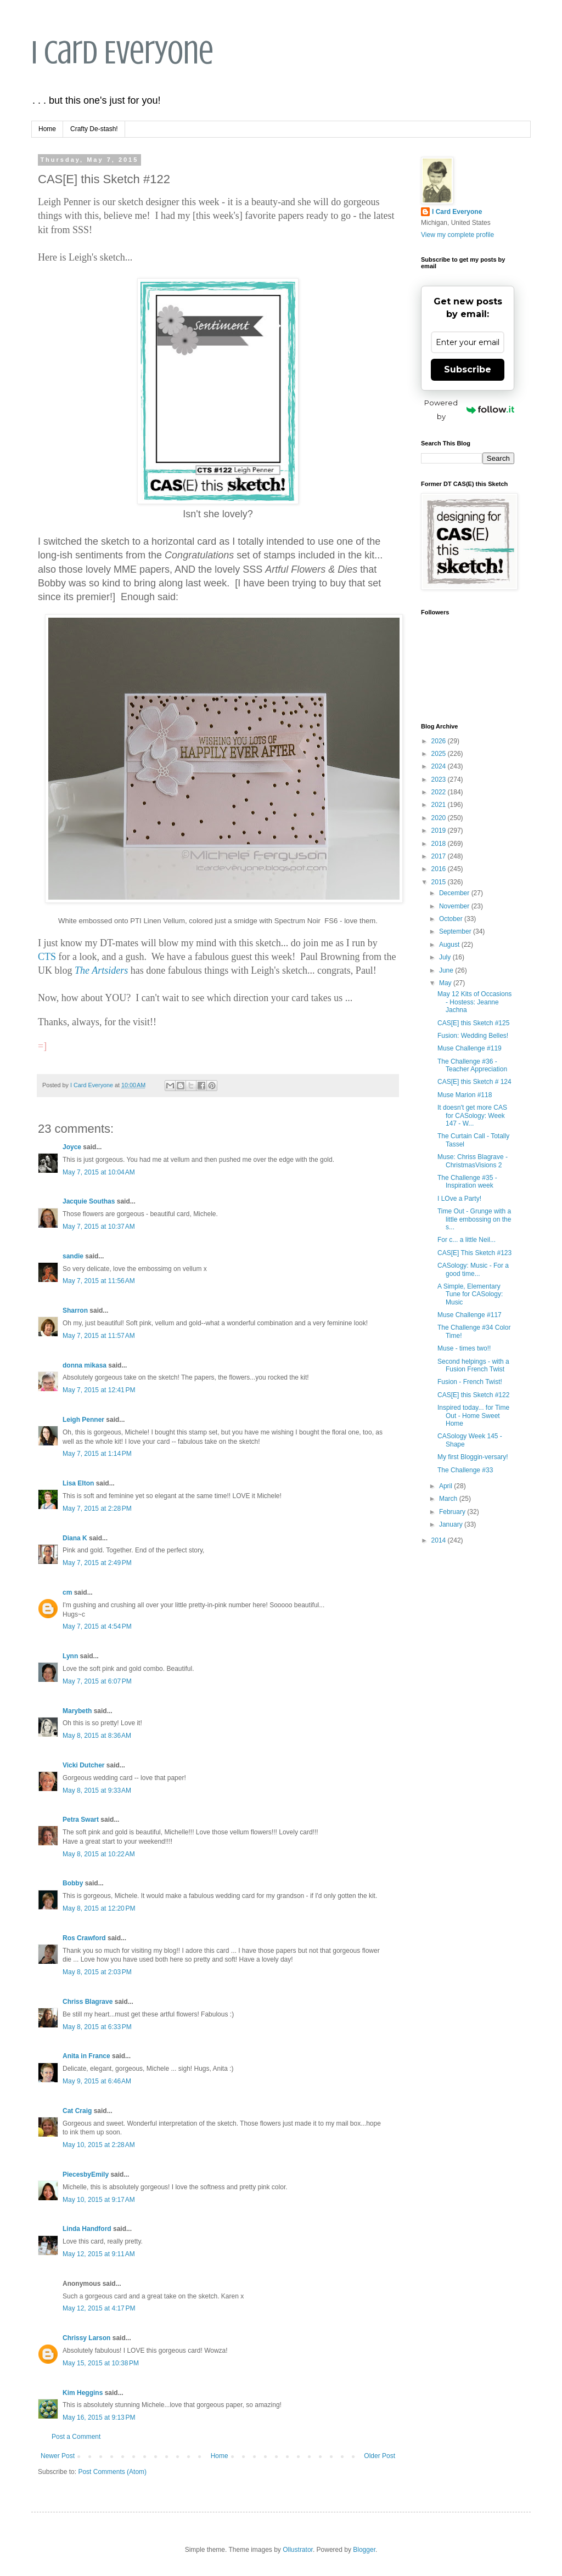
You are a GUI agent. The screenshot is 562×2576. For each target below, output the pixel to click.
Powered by (469, 409)
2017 (439, 856)
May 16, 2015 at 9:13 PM (99, 2417)
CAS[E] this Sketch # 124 (474, 1082)
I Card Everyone (122, 52)
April (446, 1486)
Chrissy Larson (86, 2338)
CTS (47, 956)
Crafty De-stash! (94, 129)
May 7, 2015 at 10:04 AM (99, 1172)
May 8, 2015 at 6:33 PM (97, 2027)
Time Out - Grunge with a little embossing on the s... (474, 1219)
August (450, 944)
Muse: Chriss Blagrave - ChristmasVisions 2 (472, 1160)
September (456, 931)
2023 (439, 779)
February (453, 1512)
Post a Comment (76, 2437)
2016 (439, 869)
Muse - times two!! (464, 1348)
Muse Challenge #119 (469, 1048)
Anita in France (86, 2056)
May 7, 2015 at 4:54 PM (97, 1626)
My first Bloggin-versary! (472, 1457)
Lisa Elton (78, 1483)
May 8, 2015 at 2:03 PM (97, 1972)
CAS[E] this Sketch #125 (473, 1023)
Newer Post (58, 2456)
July (446, 957)
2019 (439, 830)
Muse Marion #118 (464, 1095)
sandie (73, 1256)
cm (67, 1592)
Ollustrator (298, 2550)
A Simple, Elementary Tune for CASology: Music (470, 1294)
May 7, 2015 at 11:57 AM (99, 1336)
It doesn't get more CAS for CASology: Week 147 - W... (472, 1115)
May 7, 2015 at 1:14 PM (97, 1454)
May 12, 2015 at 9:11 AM (99, 2254)
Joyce (72, 1147)
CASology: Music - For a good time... (473, 1269)
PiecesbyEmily (86, 2174)
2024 (439, 766)
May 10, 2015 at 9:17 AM (99, 2200)
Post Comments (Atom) (112, 2472)
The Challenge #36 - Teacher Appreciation (472, 1065)
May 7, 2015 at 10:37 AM (99, 1226)
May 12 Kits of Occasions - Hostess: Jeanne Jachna (474, 1002)
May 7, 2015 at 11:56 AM (99, 1281)
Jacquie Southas (89, 1201)
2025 (439, 754)
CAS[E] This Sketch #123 (474, 1253)
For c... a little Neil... (466, 1240)
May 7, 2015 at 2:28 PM (97, 1508)
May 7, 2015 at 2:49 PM (97, 1563)
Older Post (379, 2456)
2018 (439, 844)
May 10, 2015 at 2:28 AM (99, 2145)
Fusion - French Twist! (469, 1382)
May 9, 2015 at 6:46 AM (97, 2081)
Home (47, 129)
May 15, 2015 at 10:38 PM (101, 2363)
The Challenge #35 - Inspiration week (467, 1181)
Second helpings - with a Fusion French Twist (473, 1365)
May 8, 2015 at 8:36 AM (97, 1735)
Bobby (73, 1883)
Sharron (75, 1310)
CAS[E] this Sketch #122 (473, 1395)
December (455, 893)
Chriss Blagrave (88, 2002)
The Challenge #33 (465, 1470)
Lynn (70, 1656)
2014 (439, 1540)
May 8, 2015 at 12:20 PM (99, 1908)
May (446, 983)
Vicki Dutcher (83, 1765)
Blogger (364, 2550)
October (451, 919)
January (451, 1524)
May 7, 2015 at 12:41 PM (99, 1390)
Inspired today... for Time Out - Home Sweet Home (473, 1415)
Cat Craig (77, 2111)
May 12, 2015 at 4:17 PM (99, 2308)
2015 (439, 882)
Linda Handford (87, 2229)
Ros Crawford (84, 1938)
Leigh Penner (83, 1419)
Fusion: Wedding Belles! (472, 1036)
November (455, 906)
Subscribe (467, 369)
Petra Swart (81, 1819)
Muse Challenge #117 (469, 1315)
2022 (439, 792)
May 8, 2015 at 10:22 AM (99, 1854)
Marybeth (77, 1711)
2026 (439, 741)
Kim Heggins (83, 2393)
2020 (439, 818)
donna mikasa (84, 1365)
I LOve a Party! (459, 1198)
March (449, 1498)
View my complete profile (457, 235)
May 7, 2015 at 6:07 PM (97, 1681)
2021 (439, 805)
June (447, 970)
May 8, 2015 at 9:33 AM (97, 1790)
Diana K (75, 1538)
